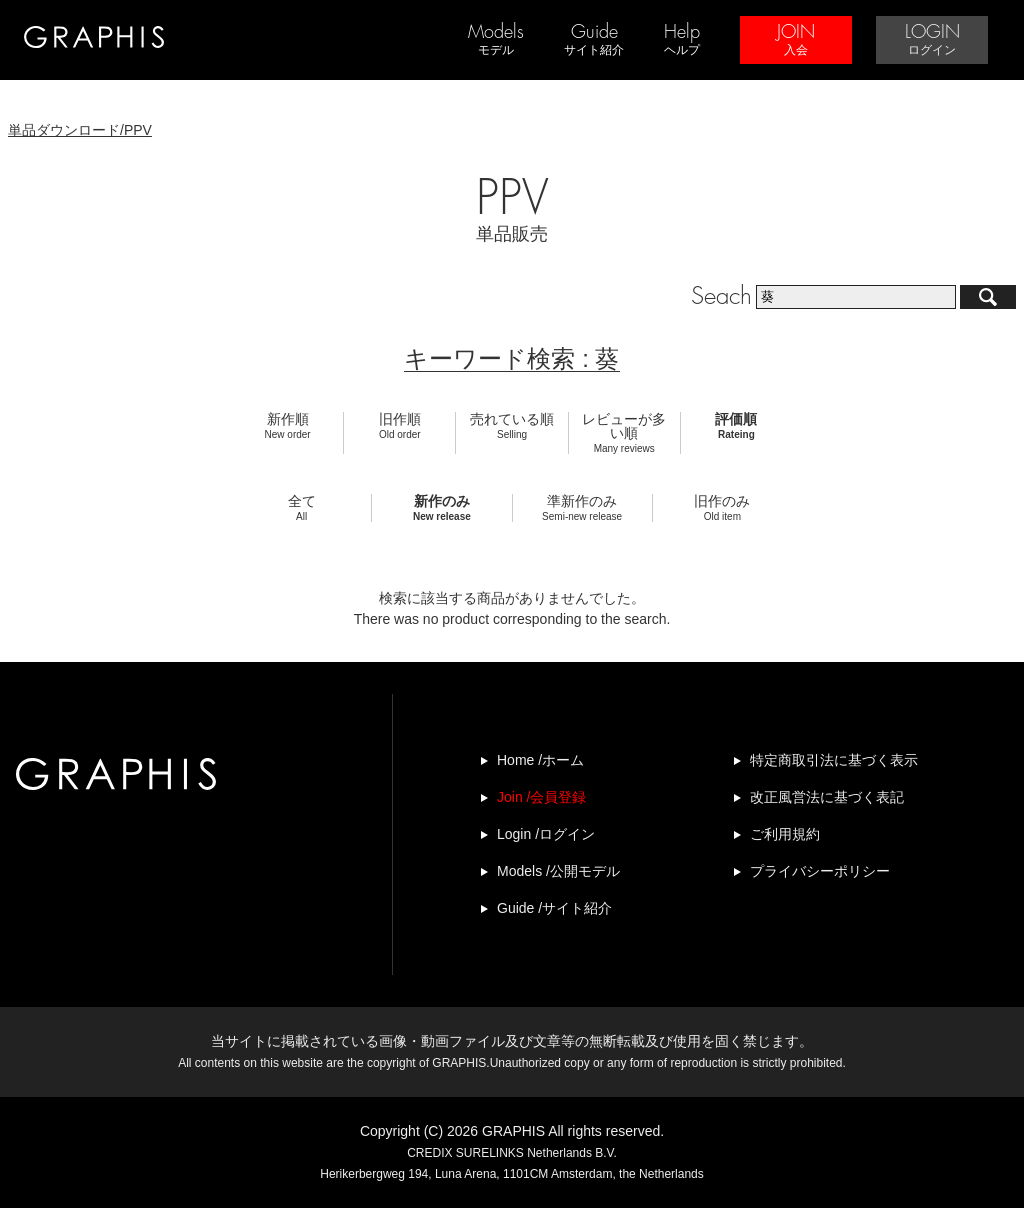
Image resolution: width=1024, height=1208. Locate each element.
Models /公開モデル (558, 871)
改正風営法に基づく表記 (827, 797)
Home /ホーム (540, 760)
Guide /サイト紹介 (554, 908)
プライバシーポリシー (820, 871)
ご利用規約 (785, 834)
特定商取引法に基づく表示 (834, 760)
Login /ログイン (546, 834)
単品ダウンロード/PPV (80, 130)
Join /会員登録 (541, 797)
